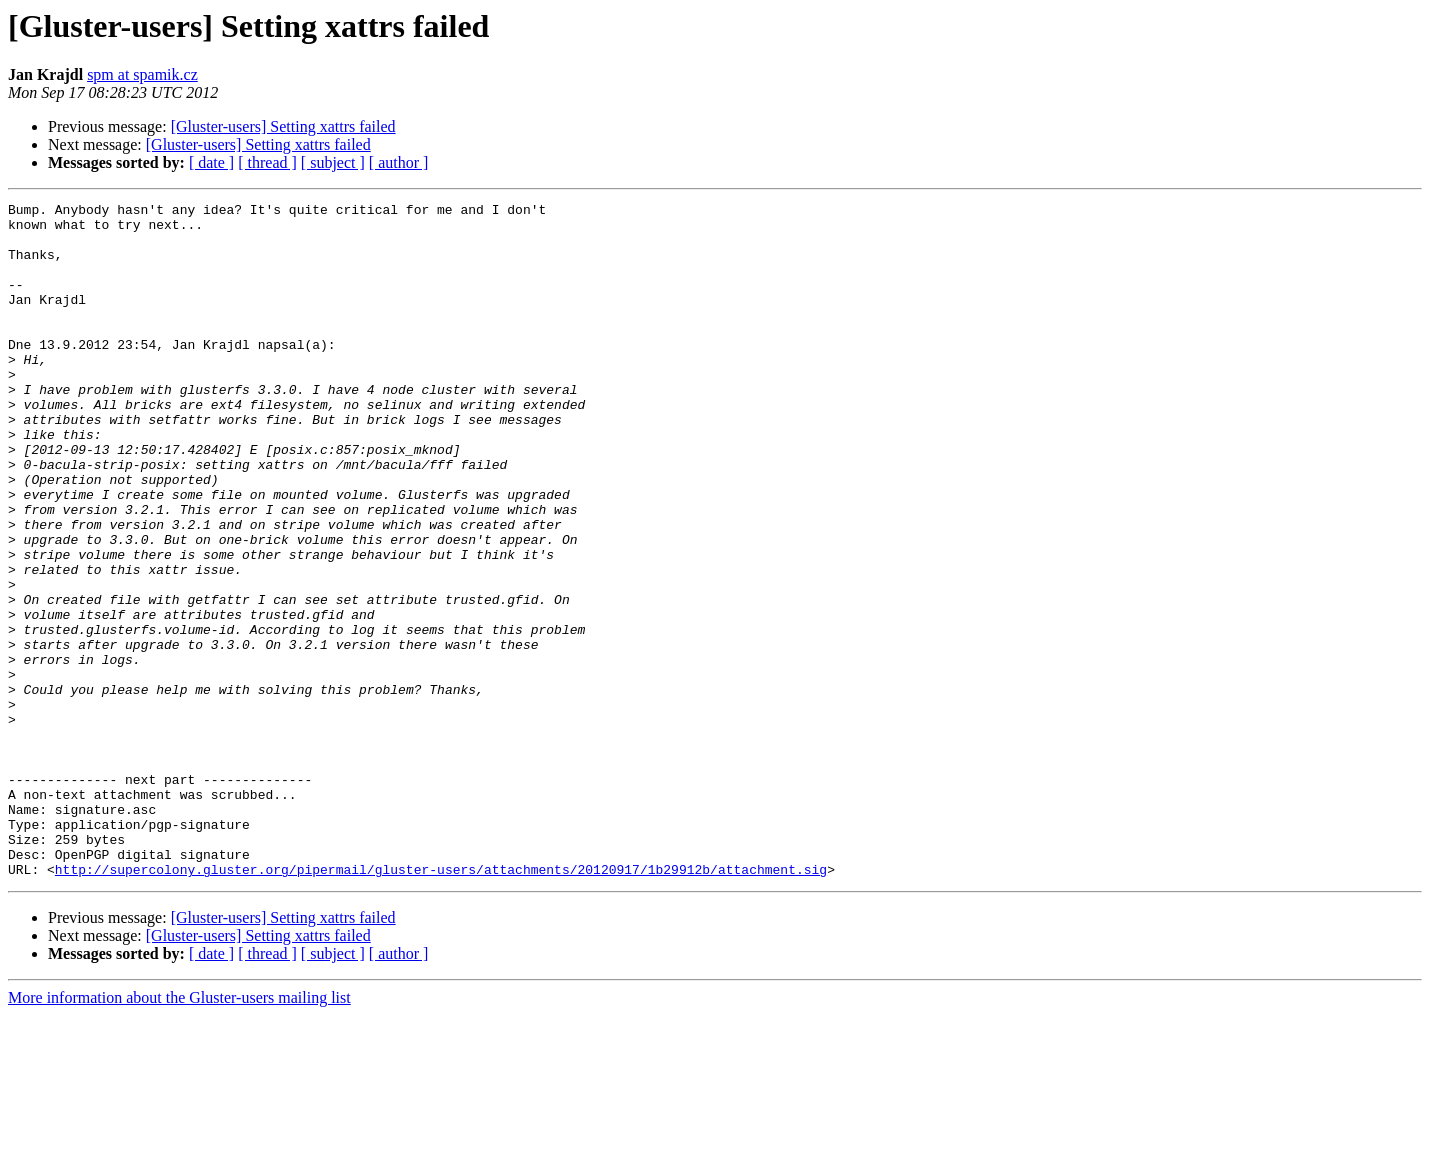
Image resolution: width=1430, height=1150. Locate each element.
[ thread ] (267, 162)
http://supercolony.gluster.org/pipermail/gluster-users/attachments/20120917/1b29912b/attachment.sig (441, 1004)
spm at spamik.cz (142, 74)
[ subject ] (333, 162)
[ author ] (399, 162)
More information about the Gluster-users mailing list (179, 1132)
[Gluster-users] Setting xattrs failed (283, 126)
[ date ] (211, 162)
